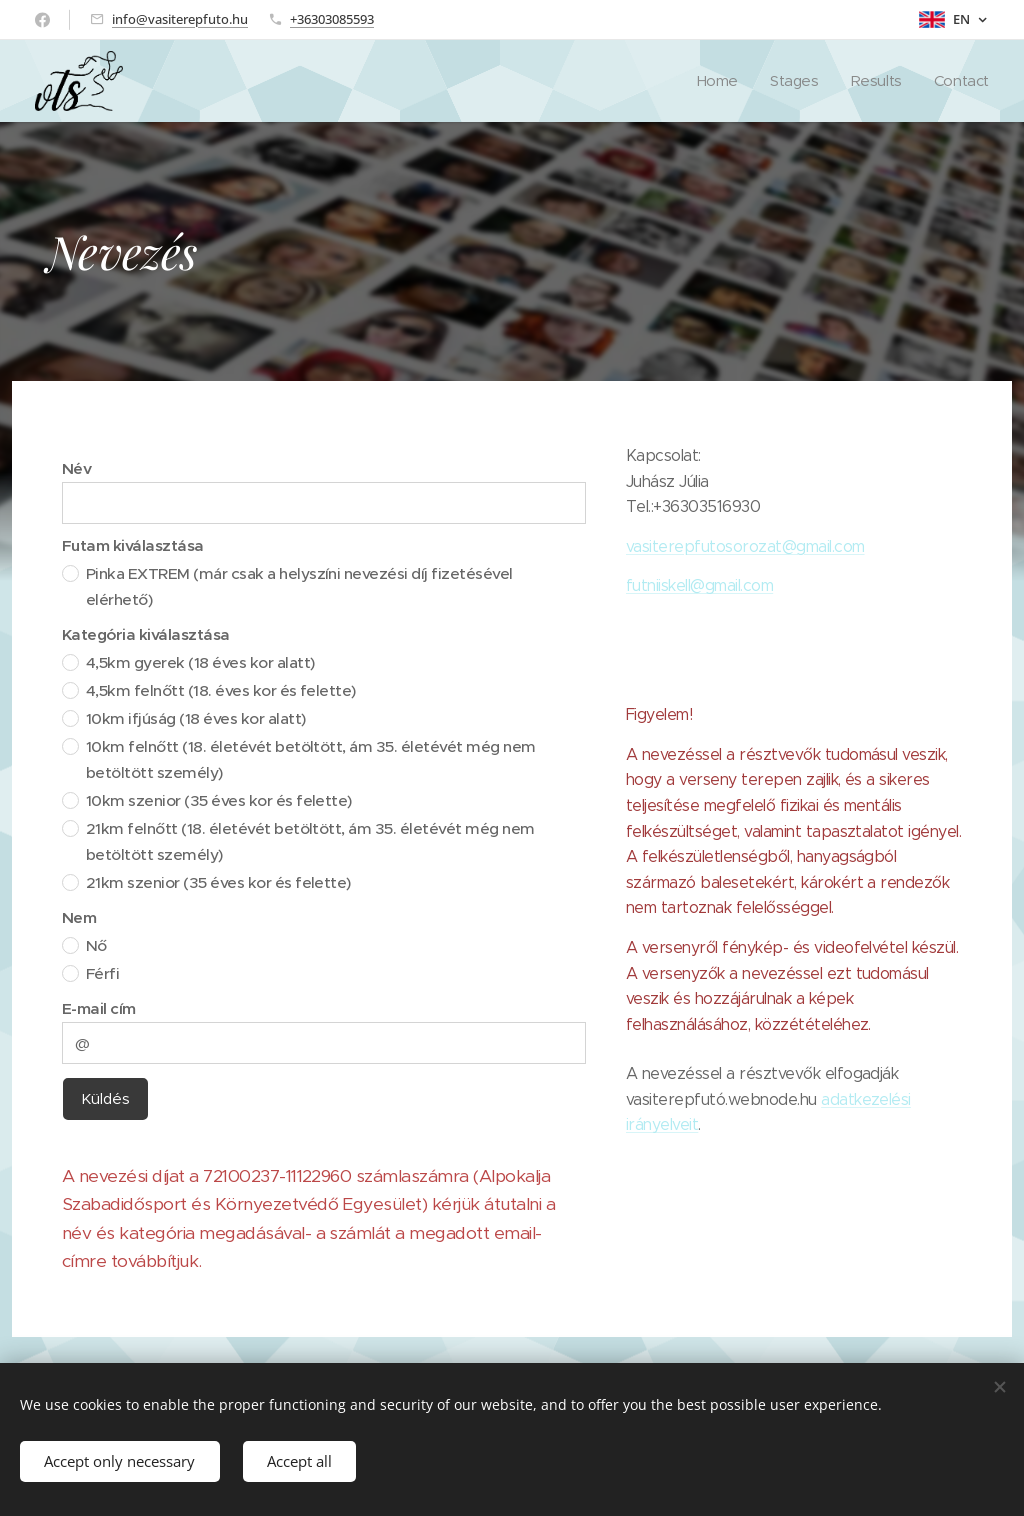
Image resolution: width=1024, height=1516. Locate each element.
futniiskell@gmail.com (699, 585)
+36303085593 (332, 19)
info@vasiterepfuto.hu (180, 19)
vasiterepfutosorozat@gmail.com (745, 546)
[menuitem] (714, 81)
